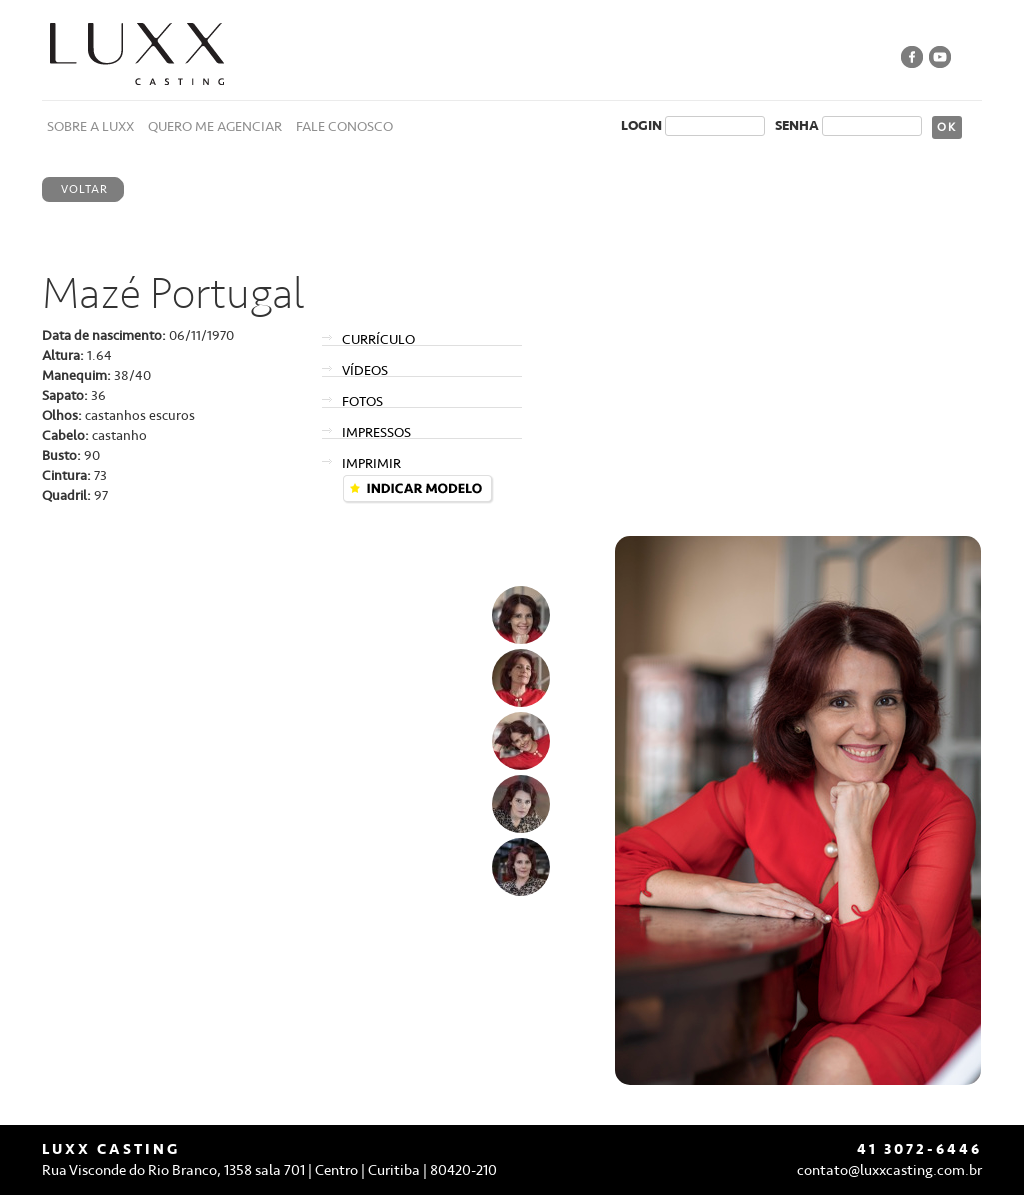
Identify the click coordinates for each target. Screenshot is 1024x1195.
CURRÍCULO (378, 339)
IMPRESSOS (376, 432)
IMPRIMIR (371, 463)
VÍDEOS (365, 370)
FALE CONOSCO (344, 126)
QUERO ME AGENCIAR (215, 126)
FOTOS (362, 401)
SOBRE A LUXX (90, 126)
